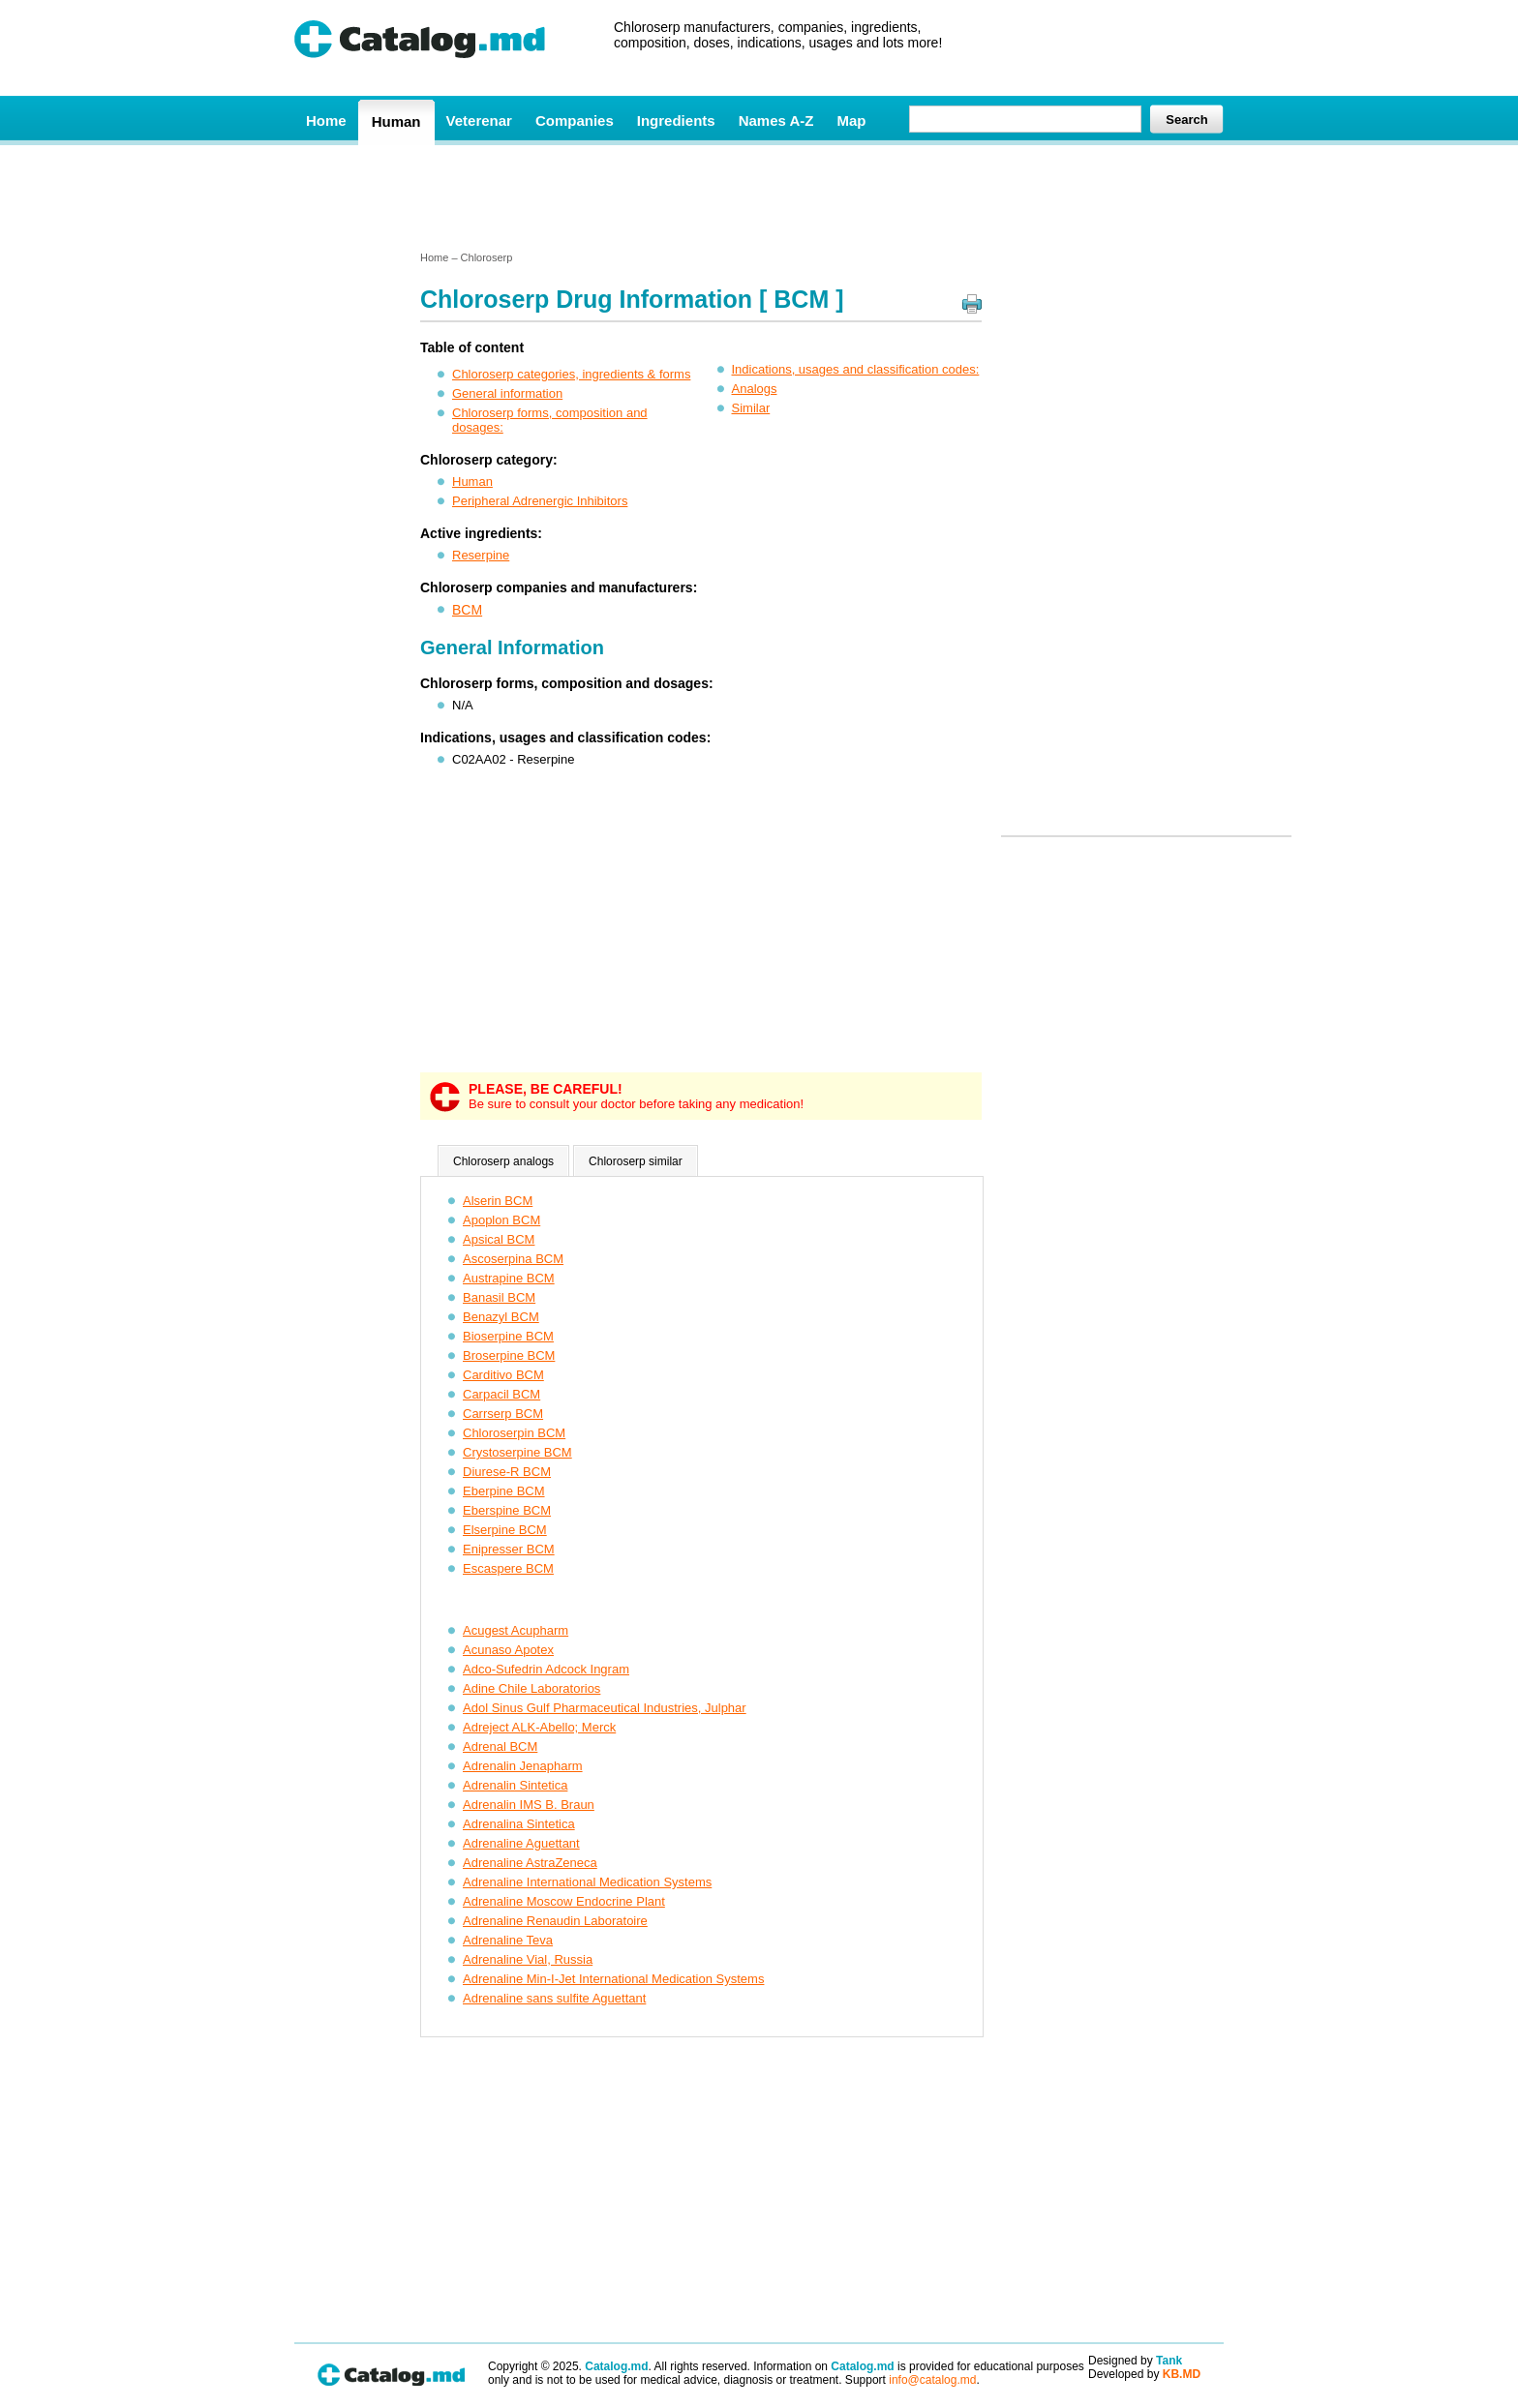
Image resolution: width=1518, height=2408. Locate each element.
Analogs (754, 388)
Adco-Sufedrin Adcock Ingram (546, 1669)
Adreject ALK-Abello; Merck (539, 1727)
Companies (574, 120)
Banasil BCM (499, 1297)
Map (850, 120)
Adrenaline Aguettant (521, 1843)
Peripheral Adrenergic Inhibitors (539, 501)
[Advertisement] (758, 196)
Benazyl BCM (501, 1316)
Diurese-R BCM (507, 1471)
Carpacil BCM (501, 1394)
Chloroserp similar (636, 1161)
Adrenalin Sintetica (515, 1785)
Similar (751, 408)
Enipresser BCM (509, 1549)
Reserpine (480, 555)
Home (326, 120)
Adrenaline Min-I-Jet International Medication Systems (613, 1979)
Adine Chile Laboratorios (531, 1688)
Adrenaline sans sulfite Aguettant (554, 1998)
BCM (467, 609)
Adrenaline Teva (508, 1940)
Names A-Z (776, 120)
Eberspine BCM (507, 1510)
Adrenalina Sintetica (519, 1824)
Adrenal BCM (500, 1746)
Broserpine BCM (509, 1355)
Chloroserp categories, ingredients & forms (571, 374)
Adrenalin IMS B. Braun (528, 1804)
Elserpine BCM (505, 1529)
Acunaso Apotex (508, 1649)
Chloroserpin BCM (514, 1433)
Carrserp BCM (503, 1413)
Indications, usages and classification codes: (856, 369)
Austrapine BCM (509, 1278)
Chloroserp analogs (503, 1161)
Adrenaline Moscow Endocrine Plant (564, 1901)
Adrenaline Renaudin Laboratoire (555, 1920)
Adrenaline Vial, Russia (527, 1959)
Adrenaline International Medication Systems (587, 1882)
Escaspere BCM (508, 1568)
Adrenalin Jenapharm (523, 1766)
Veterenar (479, 120)
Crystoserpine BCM (517, 1452)
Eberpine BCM (504, 1491)
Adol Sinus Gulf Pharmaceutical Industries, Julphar (604, 1708)
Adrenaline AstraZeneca (530, 1862)
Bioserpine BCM (508, 1336)
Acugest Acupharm (515, 1630)
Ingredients (676, 120)
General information (507, 393)
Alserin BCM (497, 1200)
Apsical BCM (498, 1239)
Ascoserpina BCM (513, 1258)
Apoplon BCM (501, 1220)
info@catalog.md (932, 2380)
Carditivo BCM (503, 1375)
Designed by (1135, 2360)
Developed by (1144, 2374)
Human (396, 121)
